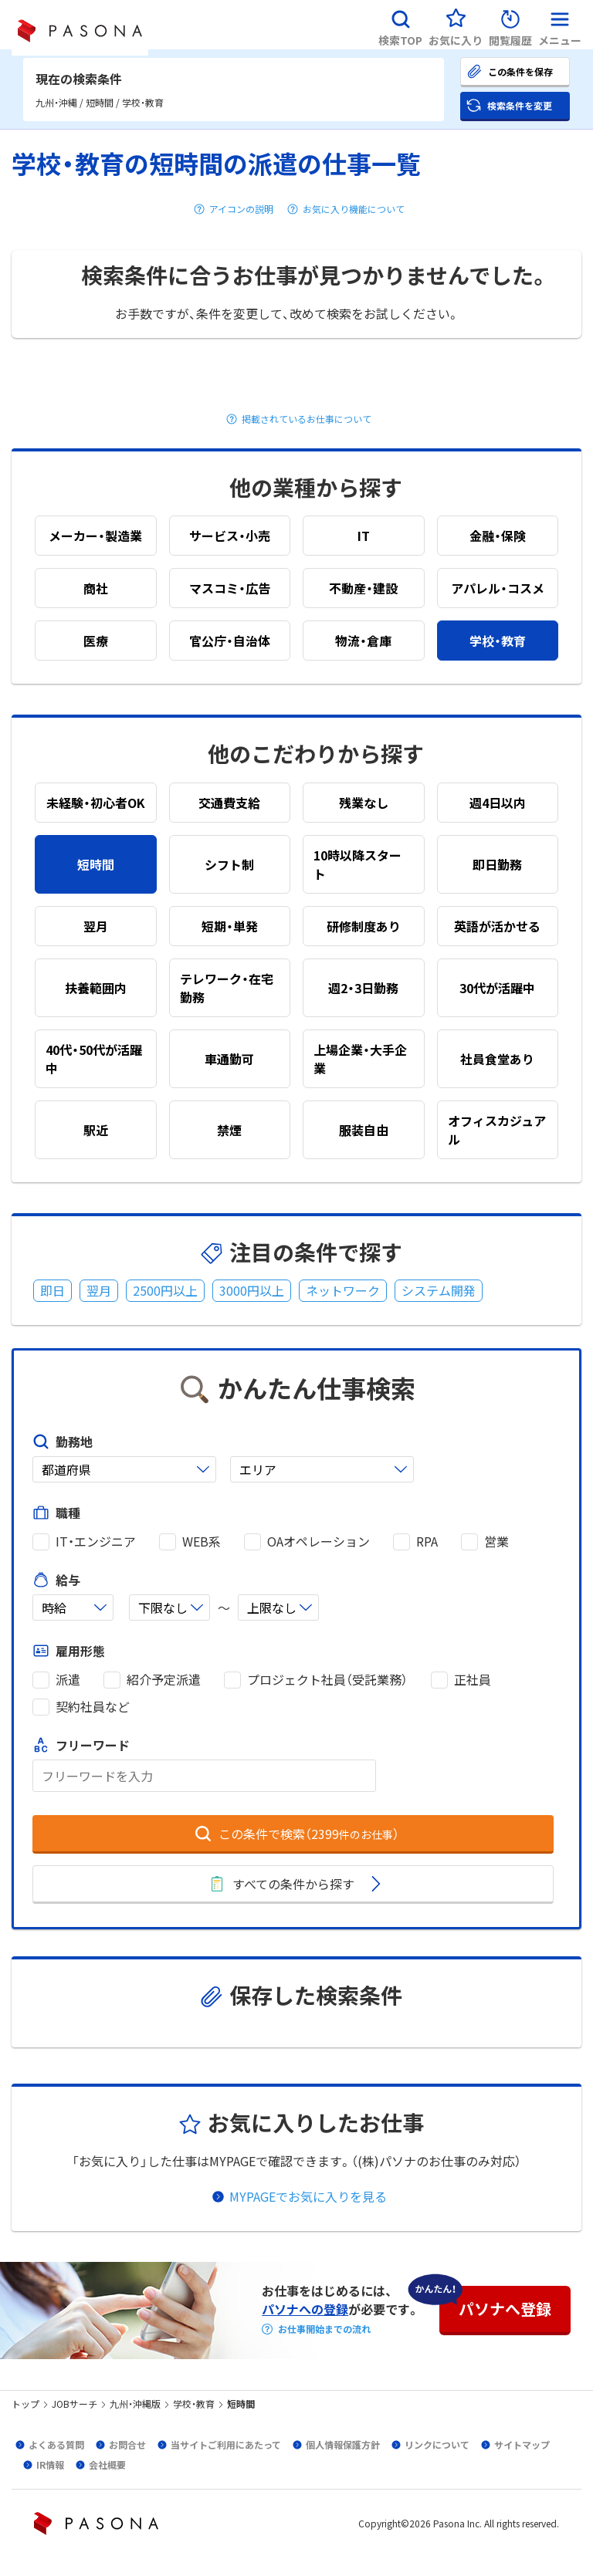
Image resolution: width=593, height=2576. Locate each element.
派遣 (68, 1680)
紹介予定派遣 (164, 1680)
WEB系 (201, 1541)
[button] (400, 25)
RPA (427, 1541)
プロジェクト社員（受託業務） (327, 1680)
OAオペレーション (318, 1541)
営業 (496, 1541)
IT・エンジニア (96, 1541)
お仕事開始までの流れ (324, 2329)
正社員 (472, 1680)
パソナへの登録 (305, 2309)
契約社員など (93, 1707)
